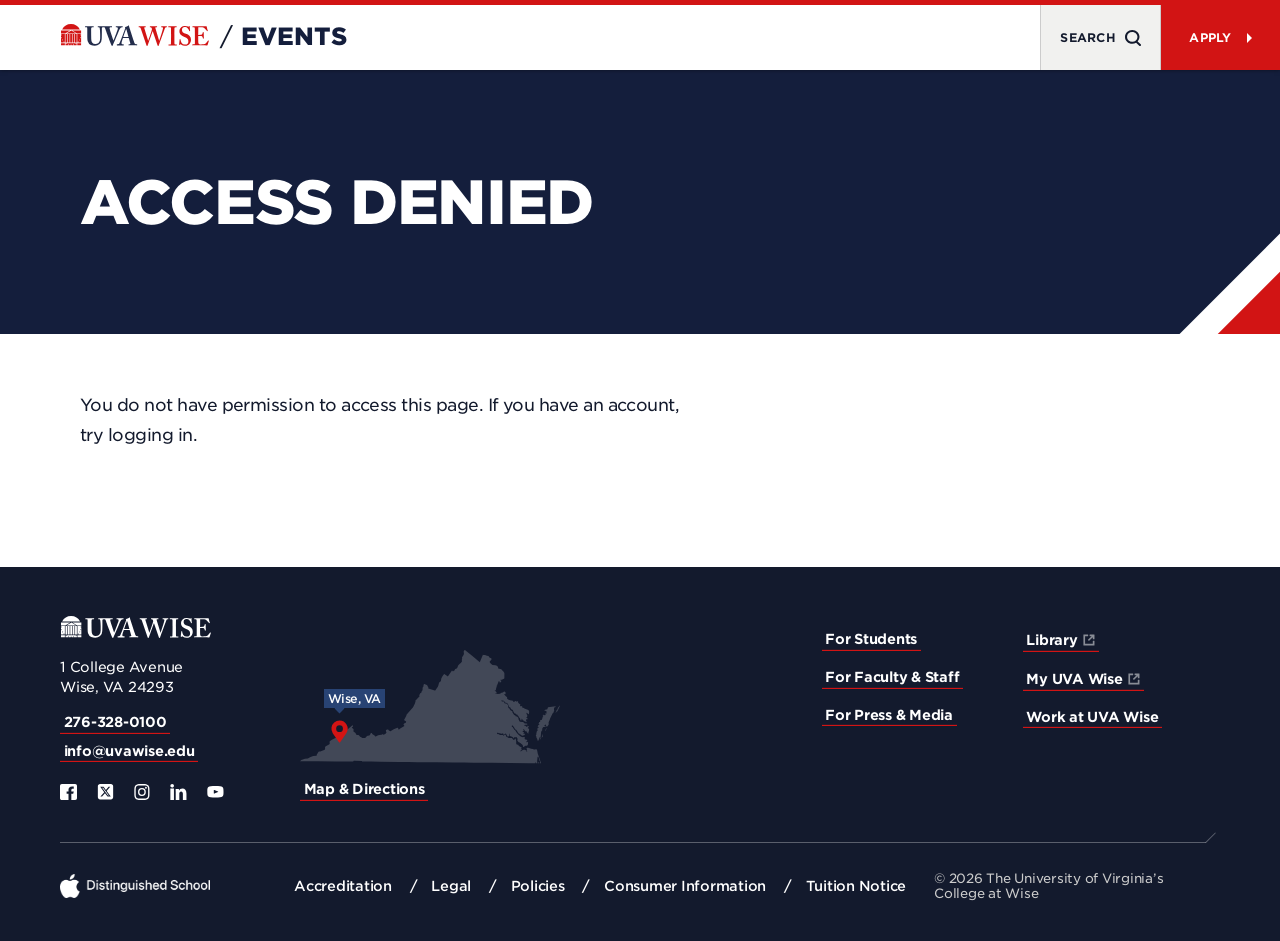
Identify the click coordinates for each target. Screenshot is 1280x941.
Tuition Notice (856, 886)
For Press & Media (889, 715)
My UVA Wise (1074, 679)
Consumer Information (685, 886)
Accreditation (343, 886)
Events (294, 37)
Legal (451, 886)
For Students (871, 639)
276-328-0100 (115, 722)
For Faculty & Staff (892, 677)
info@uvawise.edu (129, 751)
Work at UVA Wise (1092, 717)
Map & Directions (364, 789)
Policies (538, 886)
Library (1051, 640)
